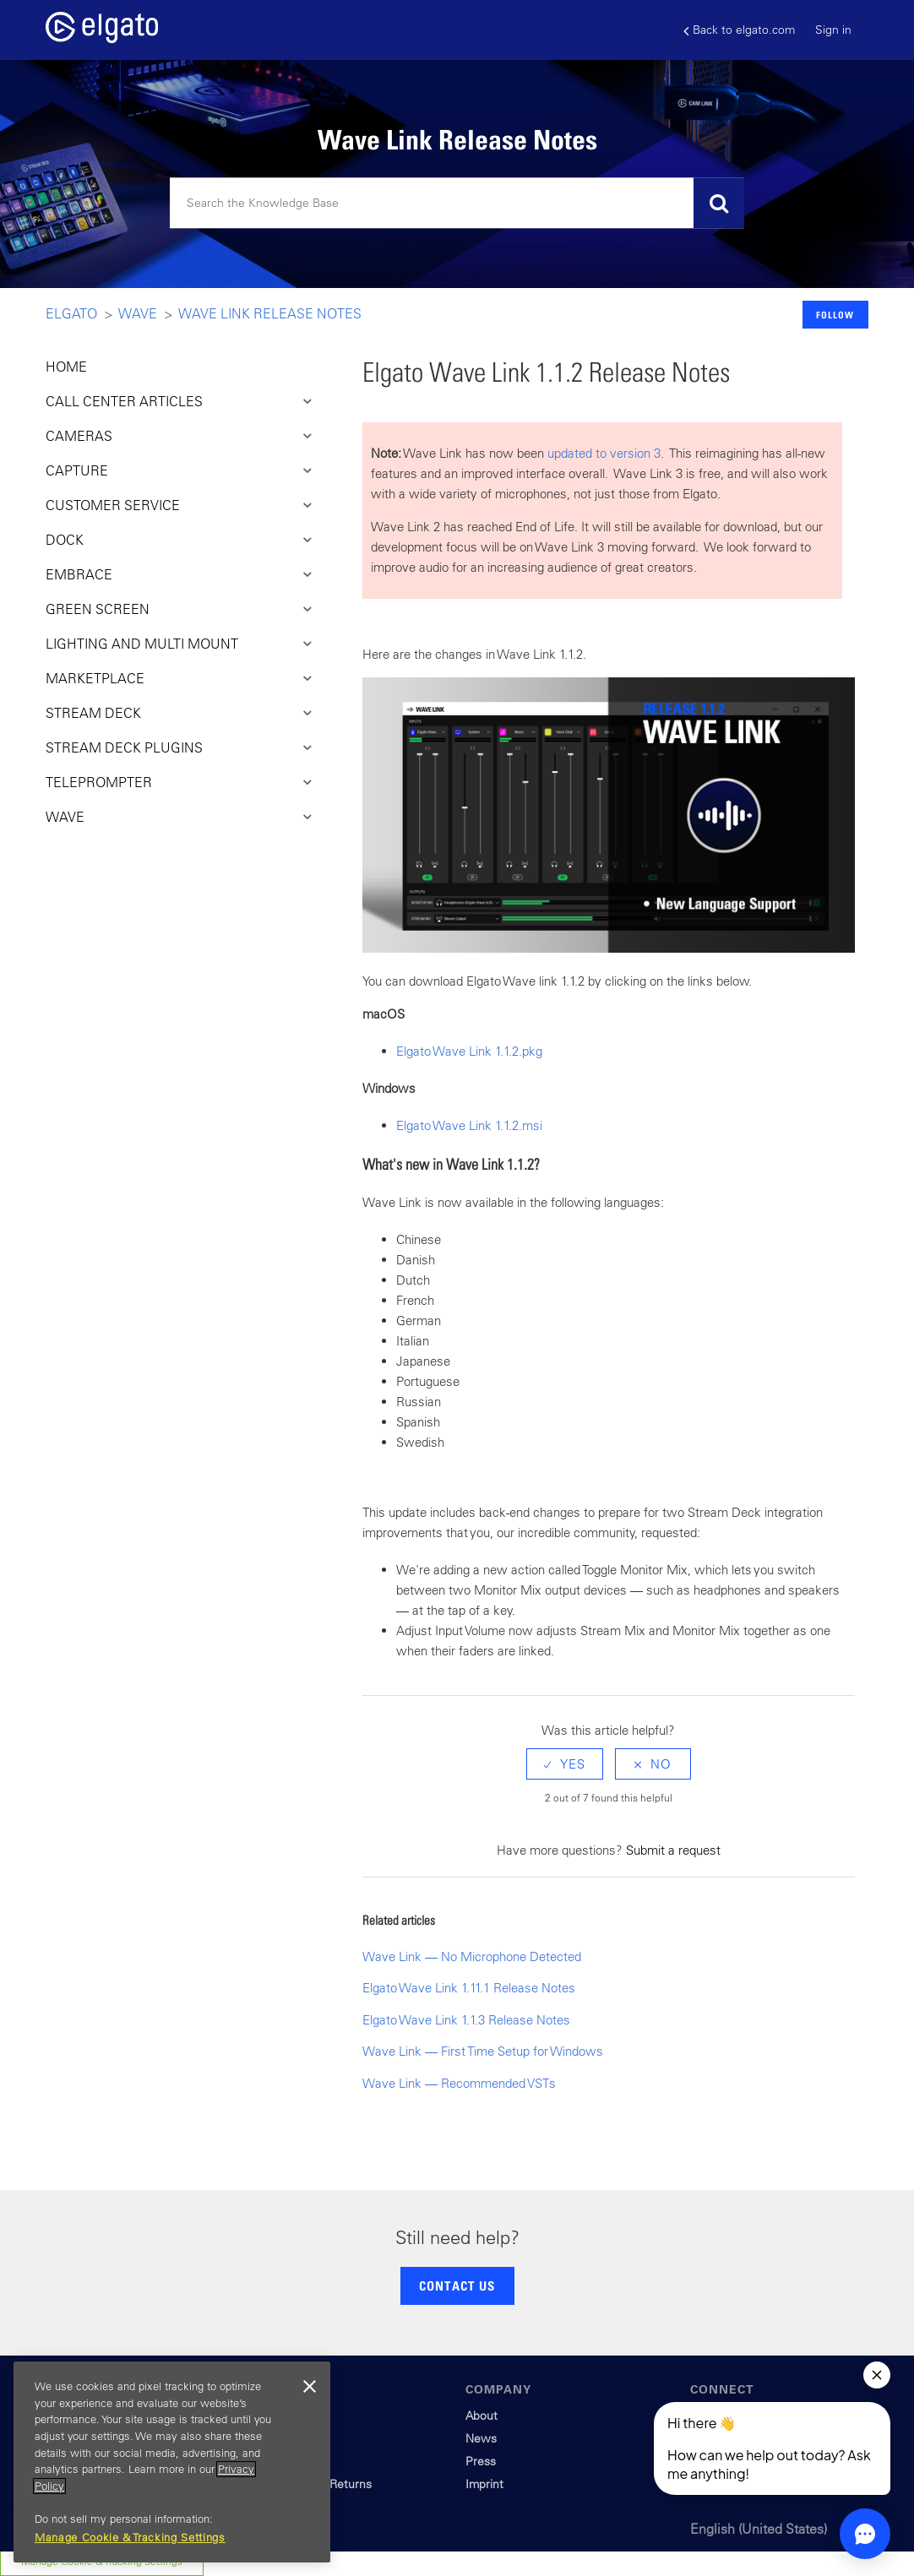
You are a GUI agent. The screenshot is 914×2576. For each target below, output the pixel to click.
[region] (172, 2461)
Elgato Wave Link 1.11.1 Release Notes (468, 1988)
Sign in (833, 29)
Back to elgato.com (739, 30)
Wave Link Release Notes (270, 313)
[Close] (309, 2386)
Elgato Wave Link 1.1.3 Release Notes (466, 2020)
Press (480, 2461)
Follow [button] (835, 314)
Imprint (484, 2484)
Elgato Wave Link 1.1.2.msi (469, 1125)
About (481, 2415)
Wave (138, 313)
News (481, 2438)
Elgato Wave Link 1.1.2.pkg (469, 1051)
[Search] (457, 203)
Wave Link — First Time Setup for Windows (482, 2051)
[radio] (564, 1764)
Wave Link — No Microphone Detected (471, 1956)
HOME (66, 366)
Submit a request (673, 1850)
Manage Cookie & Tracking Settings (130, 2537)
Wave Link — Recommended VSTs (459, 2083)
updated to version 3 (604, 453)
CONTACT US (457, 2285)
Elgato (71, 313)
